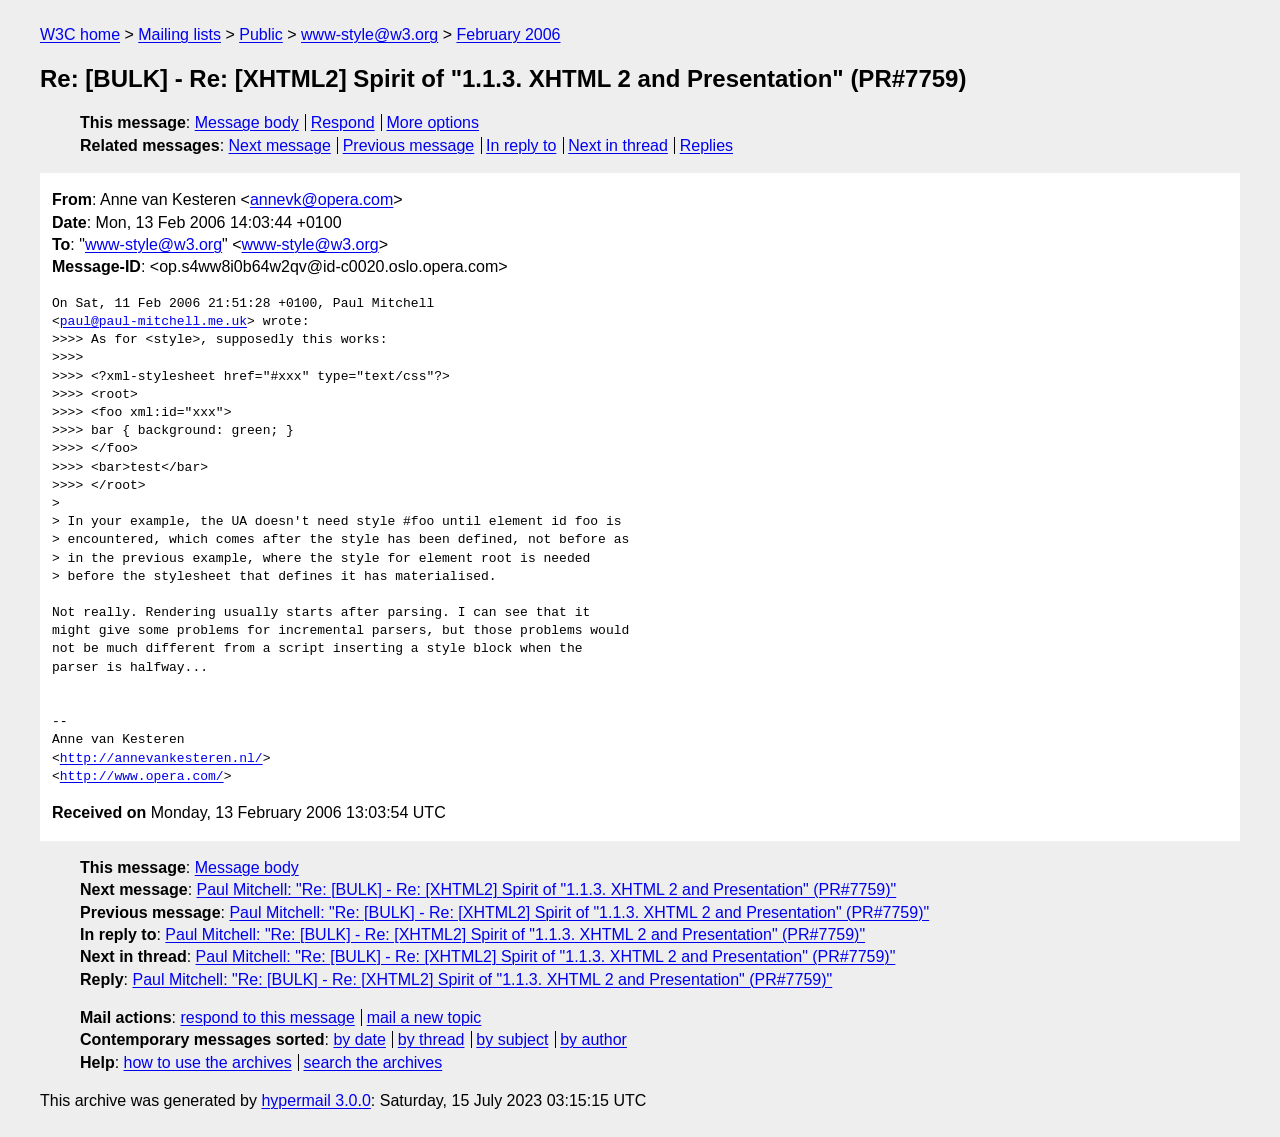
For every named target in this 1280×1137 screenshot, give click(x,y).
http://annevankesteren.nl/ (161, 759)
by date (359, 1039)
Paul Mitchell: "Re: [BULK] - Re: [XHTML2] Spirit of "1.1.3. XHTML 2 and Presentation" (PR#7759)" (547, 889)
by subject (512, 1039)
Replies (706, 145)
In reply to (521, 145)
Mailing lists (179, 34)
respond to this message (267, 1017)
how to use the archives (208, 1062)
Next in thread (618, 145)
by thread (431, 1039)
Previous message (409, 145)
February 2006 (508, 34)
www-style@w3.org (369, 34)
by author (593, 1039)
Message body (247, 122)
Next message (280, 145)
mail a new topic (424, 1017)
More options (433, 122)
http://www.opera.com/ (142, 777)
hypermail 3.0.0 (315, 1100)
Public (261, 34)
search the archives (373, 1062)
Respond (343, 122)
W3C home (80, 34)
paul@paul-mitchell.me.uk (153, 322)
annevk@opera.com (321, 199)
